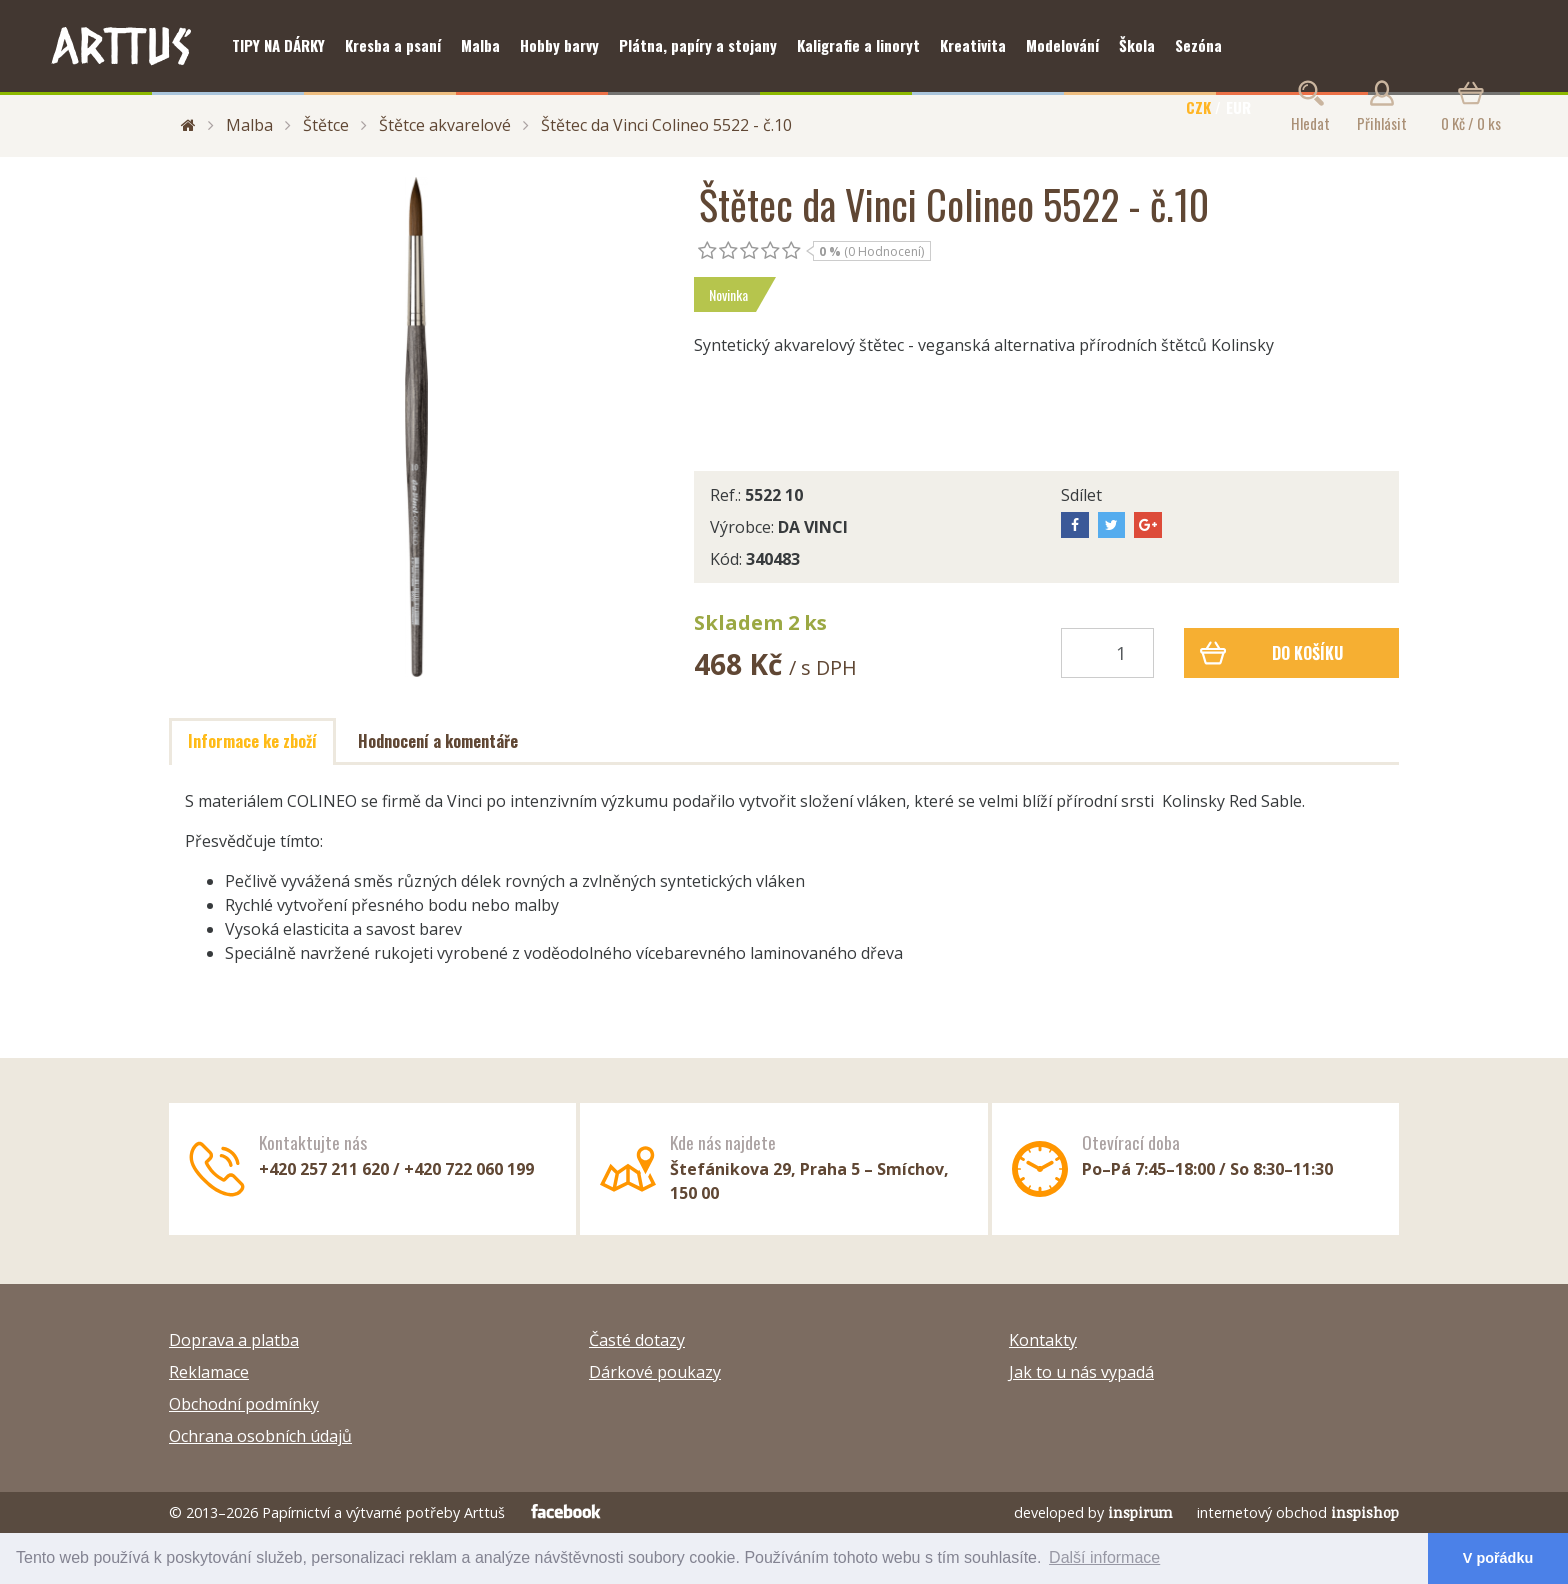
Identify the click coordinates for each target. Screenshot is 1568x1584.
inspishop (1365, 1512)
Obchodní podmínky (244, 1404)
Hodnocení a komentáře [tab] (438, 741)
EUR (1238, 107)
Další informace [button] (1104, 1557)
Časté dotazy (637, 1340)
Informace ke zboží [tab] (252, 741)
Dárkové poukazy (655, 1372)
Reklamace (209, 1372)
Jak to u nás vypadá (1081, 1372)
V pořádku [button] (1498, 1558)
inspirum (1140, 1512)
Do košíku (1271, 653)
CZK (1198, 107)
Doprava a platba (234, 1340)
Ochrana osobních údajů (260, 1436)
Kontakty (1043, 1340)
